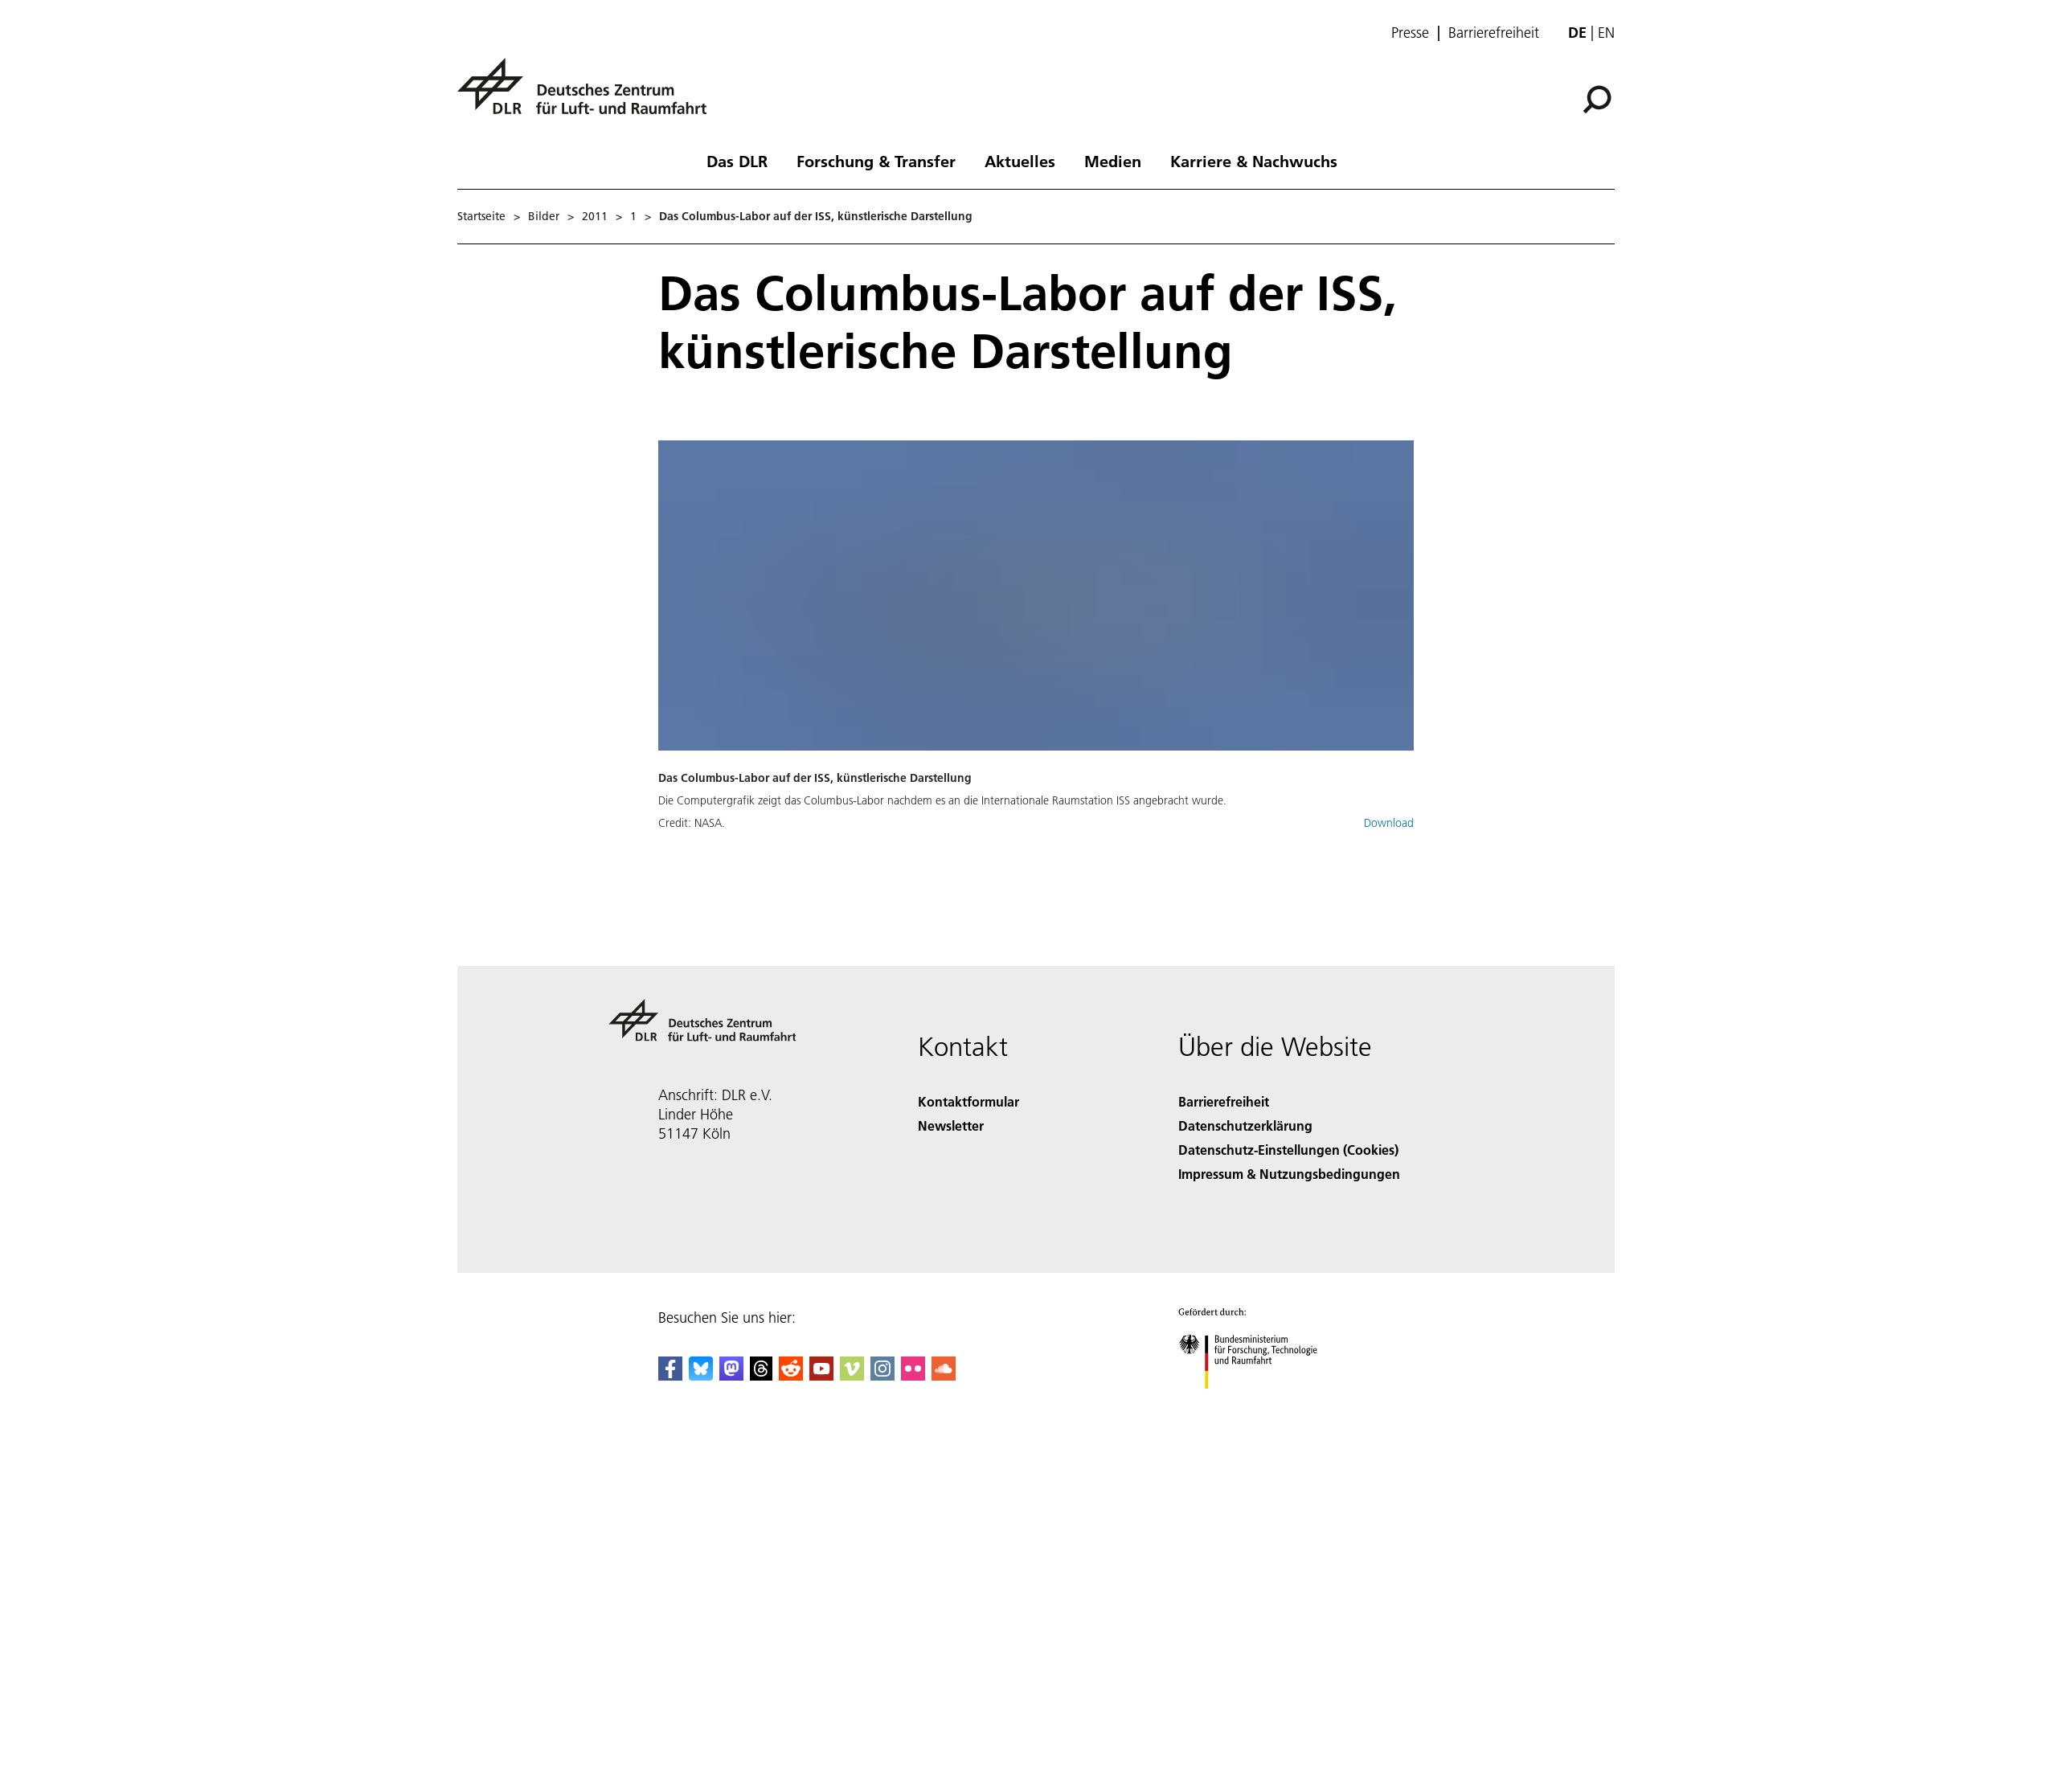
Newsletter (951, 1125)
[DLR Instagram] (882, 1375)
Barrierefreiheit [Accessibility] (1223, 1101)
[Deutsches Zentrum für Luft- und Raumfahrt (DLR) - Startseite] (588, 95)
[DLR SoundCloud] (944, 1375)
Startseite (481, 216)
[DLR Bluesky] (701, 1375)
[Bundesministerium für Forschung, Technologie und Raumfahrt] (1256, 1402)
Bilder (543, 216)
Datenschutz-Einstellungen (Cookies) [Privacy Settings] (1288, 1149)
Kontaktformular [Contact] (968, 1101)
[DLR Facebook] (670, 1375)
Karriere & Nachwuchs (1253, 160)
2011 (595, 216)
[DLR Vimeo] (852, 1375)
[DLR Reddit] (791, 1375)
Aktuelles (1020, 160)
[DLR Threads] (761, 1375)
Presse (1410, 33)
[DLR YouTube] (821, 1375)
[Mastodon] (731, 1375)
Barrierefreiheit (1493, 33)
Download (1389, 823)
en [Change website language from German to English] (1606, 32)
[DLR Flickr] (913, 1375)
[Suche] (1597, 99)
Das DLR (737, 160)
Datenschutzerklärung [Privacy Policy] (1245, 1125)
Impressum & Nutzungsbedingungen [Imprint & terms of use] (1289, 1173)
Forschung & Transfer (876, 160)
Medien (1112, 160)
